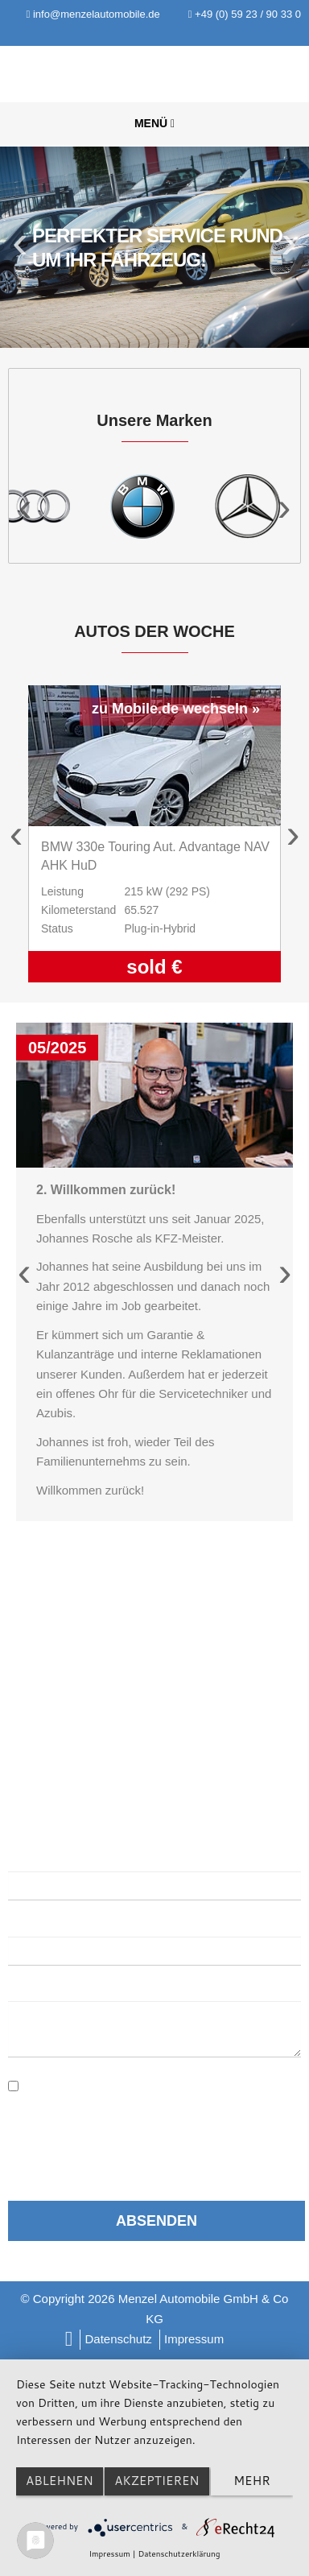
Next (287, 247)
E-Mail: (32, 1922)
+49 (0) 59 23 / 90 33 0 (244, 14)
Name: (26, 1857)
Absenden (156, 2221)
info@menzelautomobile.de (93, 14)
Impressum (194, 2339)
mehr (251, 2480)
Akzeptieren (156, 2480)
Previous (22, 247)
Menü (154, 123)
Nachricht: (42, 1987)
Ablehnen (59, 2480)
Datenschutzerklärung (160, 2079)
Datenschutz (117, 2339)
